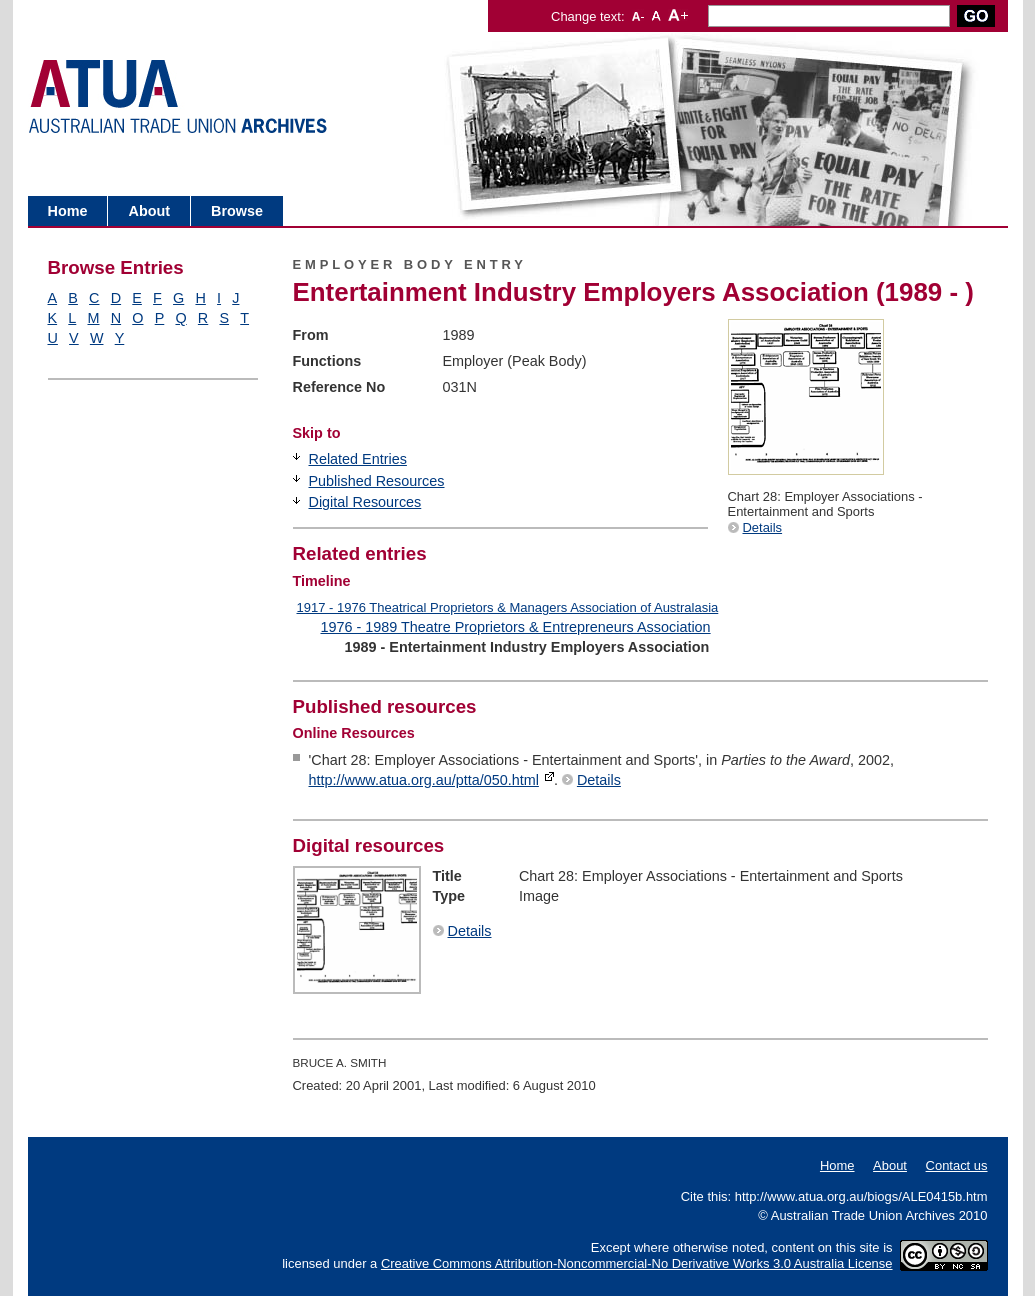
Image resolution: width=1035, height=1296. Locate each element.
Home (68, 211)
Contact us (957, 1165)
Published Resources (377, 481)
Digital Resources (365, 502)
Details (763, 527)
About (149, 211)
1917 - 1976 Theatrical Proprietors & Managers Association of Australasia (508, 607)
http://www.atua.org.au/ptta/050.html (424, 780)
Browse (237, 211)
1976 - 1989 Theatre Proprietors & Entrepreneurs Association (516, 627)
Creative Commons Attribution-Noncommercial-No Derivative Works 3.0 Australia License (637, 1263)
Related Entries (358, 459)
